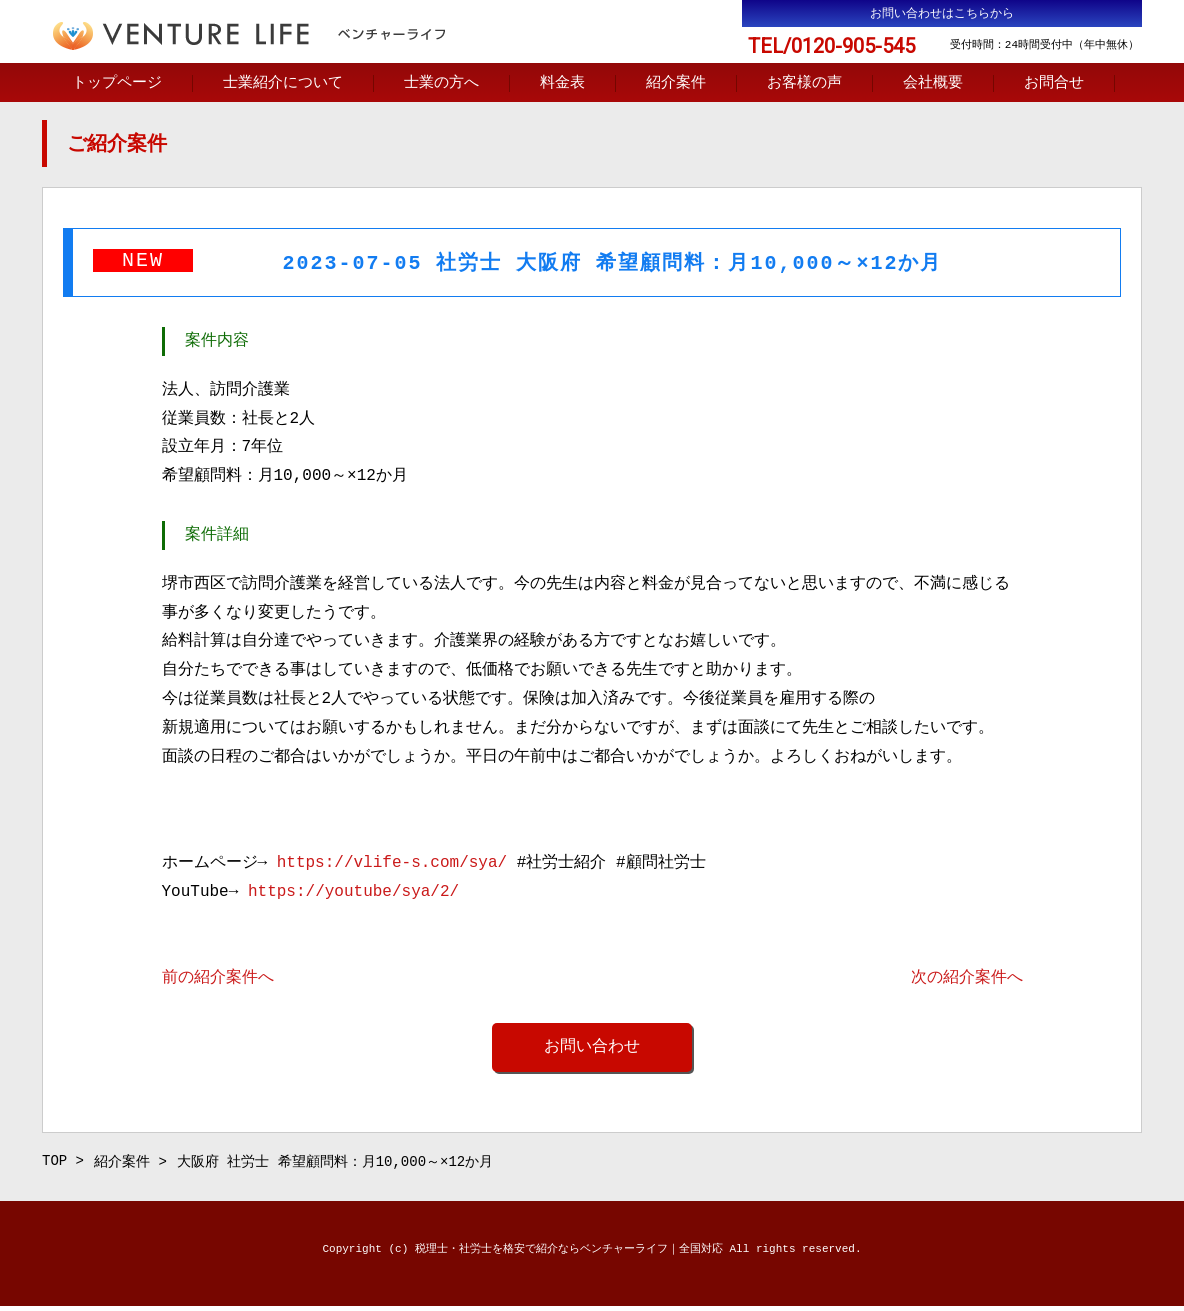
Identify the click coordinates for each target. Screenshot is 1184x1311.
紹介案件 (676, 84)
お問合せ (1054, 84)
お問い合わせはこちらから (942, 13)
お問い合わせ (592, 1049)
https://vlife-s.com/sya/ (392, 865)
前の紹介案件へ (218, 980)
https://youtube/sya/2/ (353, 894)
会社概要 (933, 84)
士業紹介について (283, 84)
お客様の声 (804, 84)
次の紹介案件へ (967, 980)
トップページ (117, 84)
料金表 (562, 84)
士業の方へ (441, 84)
